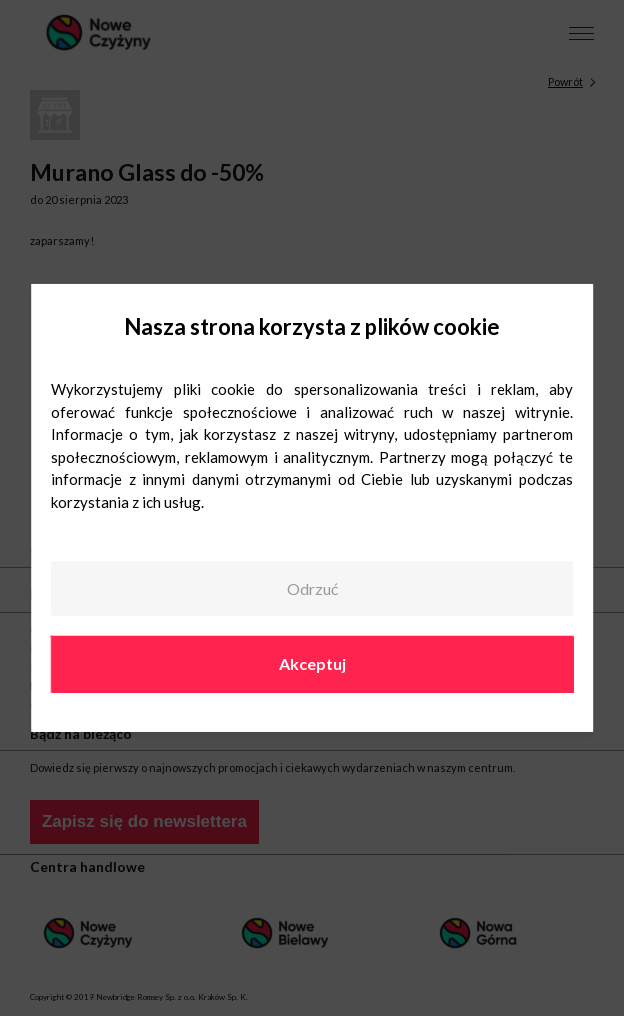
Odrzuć (312, 588)
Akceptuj (312, 663)
